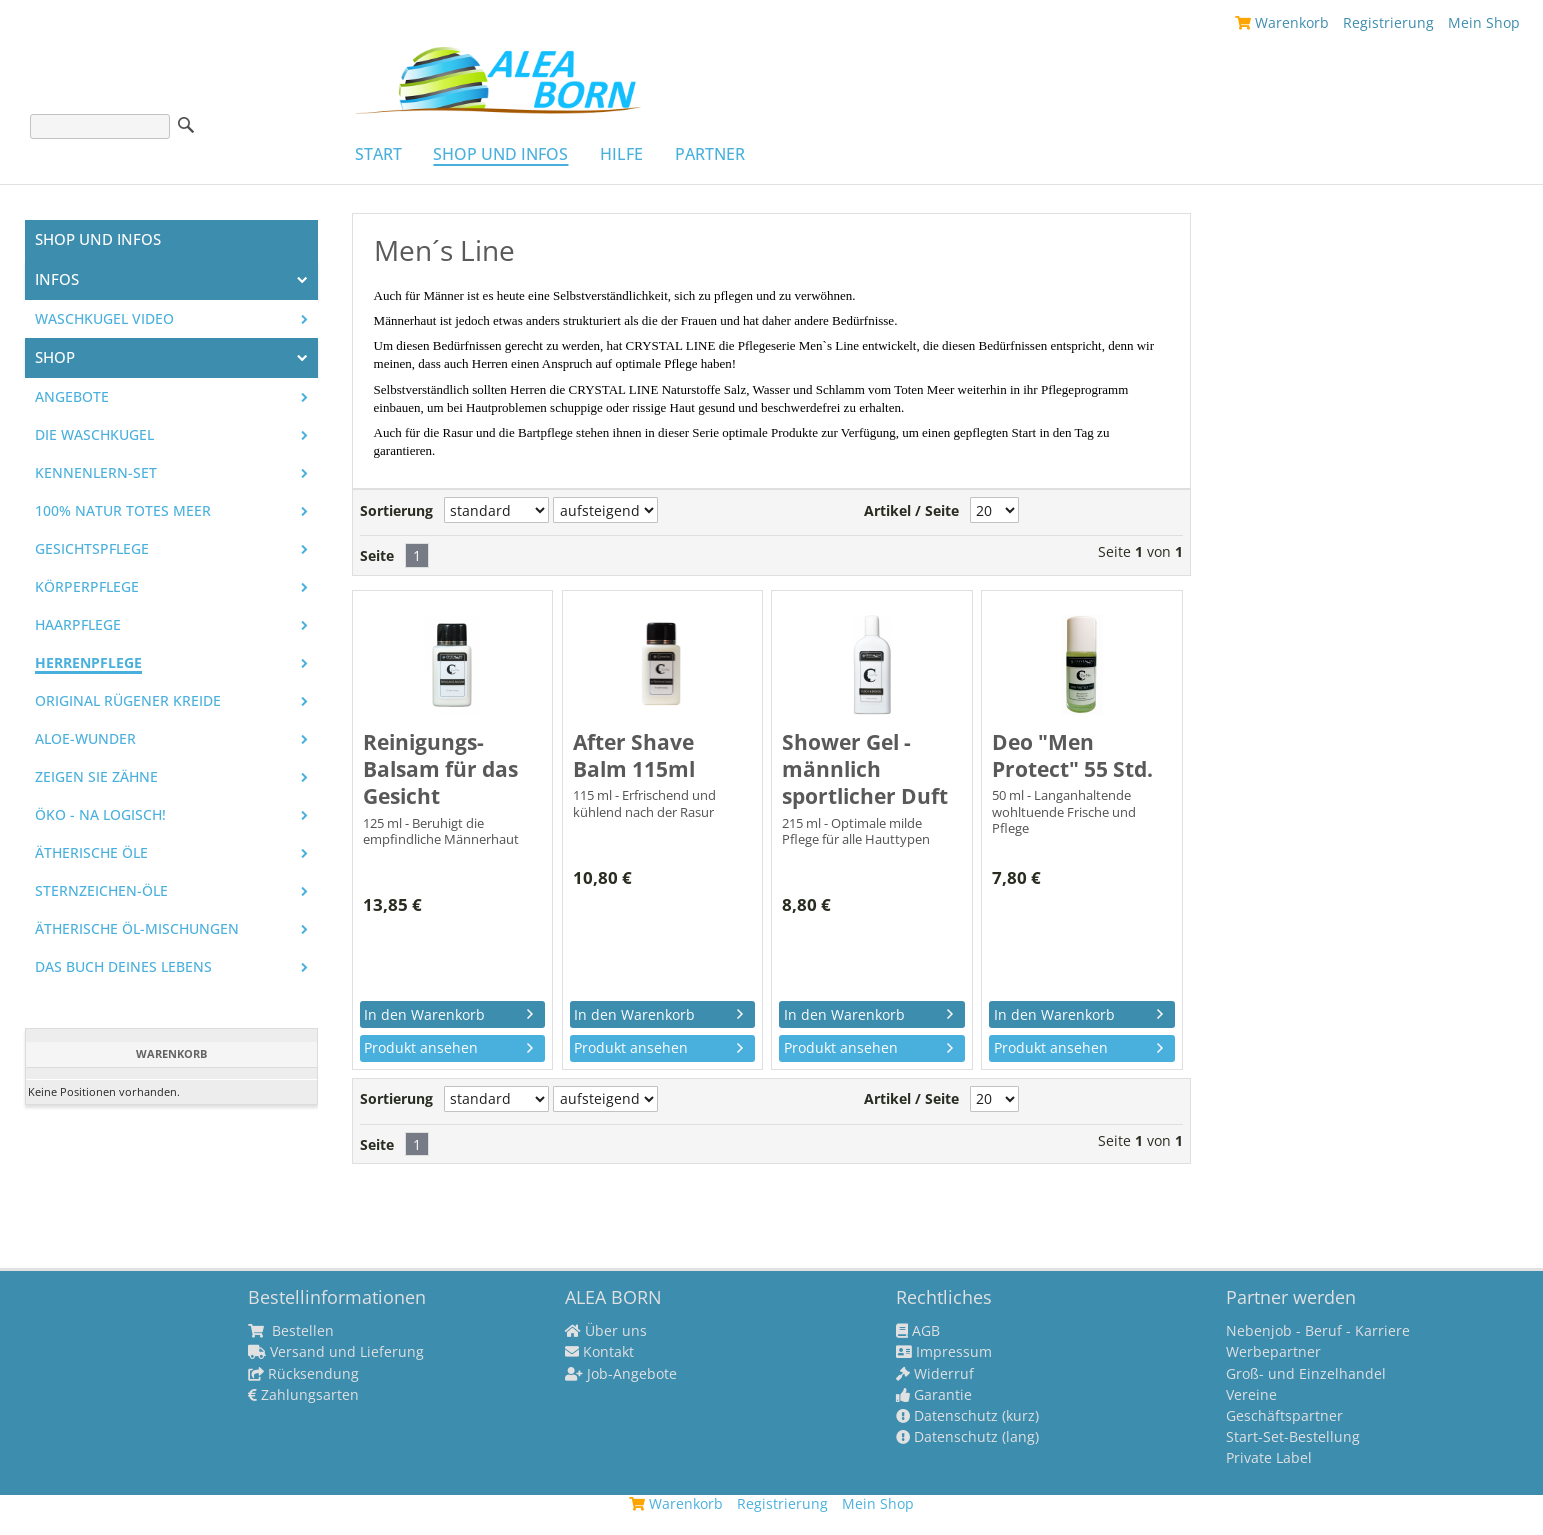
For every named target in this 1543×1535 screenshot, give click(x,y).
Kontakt (599, 1352)
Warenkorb (1282, 22)
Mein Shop (1484, 22)
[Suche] (100, 126)
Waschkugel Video (104, 319)
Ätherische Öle (91, 853)
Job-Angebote (621, 1374)
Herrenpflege (88, 663)
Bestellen (291, 1331)
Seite (377, 556)
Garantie (934, 1395)
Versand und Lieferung (336, 1352)
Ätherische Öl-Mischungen (137, 929)
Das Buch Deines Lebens (123, 967)
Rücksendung (303, 1374)
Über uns (606, 1331)
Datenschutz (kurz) (967, 1416)
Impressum (944, 1352)
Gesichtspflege (92, 549)
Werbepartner (1273, 1352)
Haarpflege (78, 625)
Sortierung (396, 511)
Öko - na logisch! (100, 815)
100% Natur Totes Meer (123, 511)
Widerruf (935, 1374)
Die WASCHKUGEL (94, 435)
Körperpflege (87, 587)
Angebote (72, 397)
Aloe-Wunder (85, 739)
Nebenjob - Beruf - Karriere (1318, 1331)
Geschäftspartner (1284, 1416)
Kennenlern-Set (96, 473)
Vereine (1251, 1395)
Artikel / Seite (911, 511)
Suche (186, 125)
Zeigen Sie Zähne (96, 777)
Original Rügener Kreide (128, 701)
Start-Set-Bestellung (1293, 1437)
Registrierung (1388, 22)
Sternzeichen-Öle (101, 891)
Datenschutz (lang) (967, 1437)
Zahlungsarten (303, 1395)
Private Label (1269, 1458)
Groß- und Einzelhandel (1306, 1374)
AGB (918, 1331)
